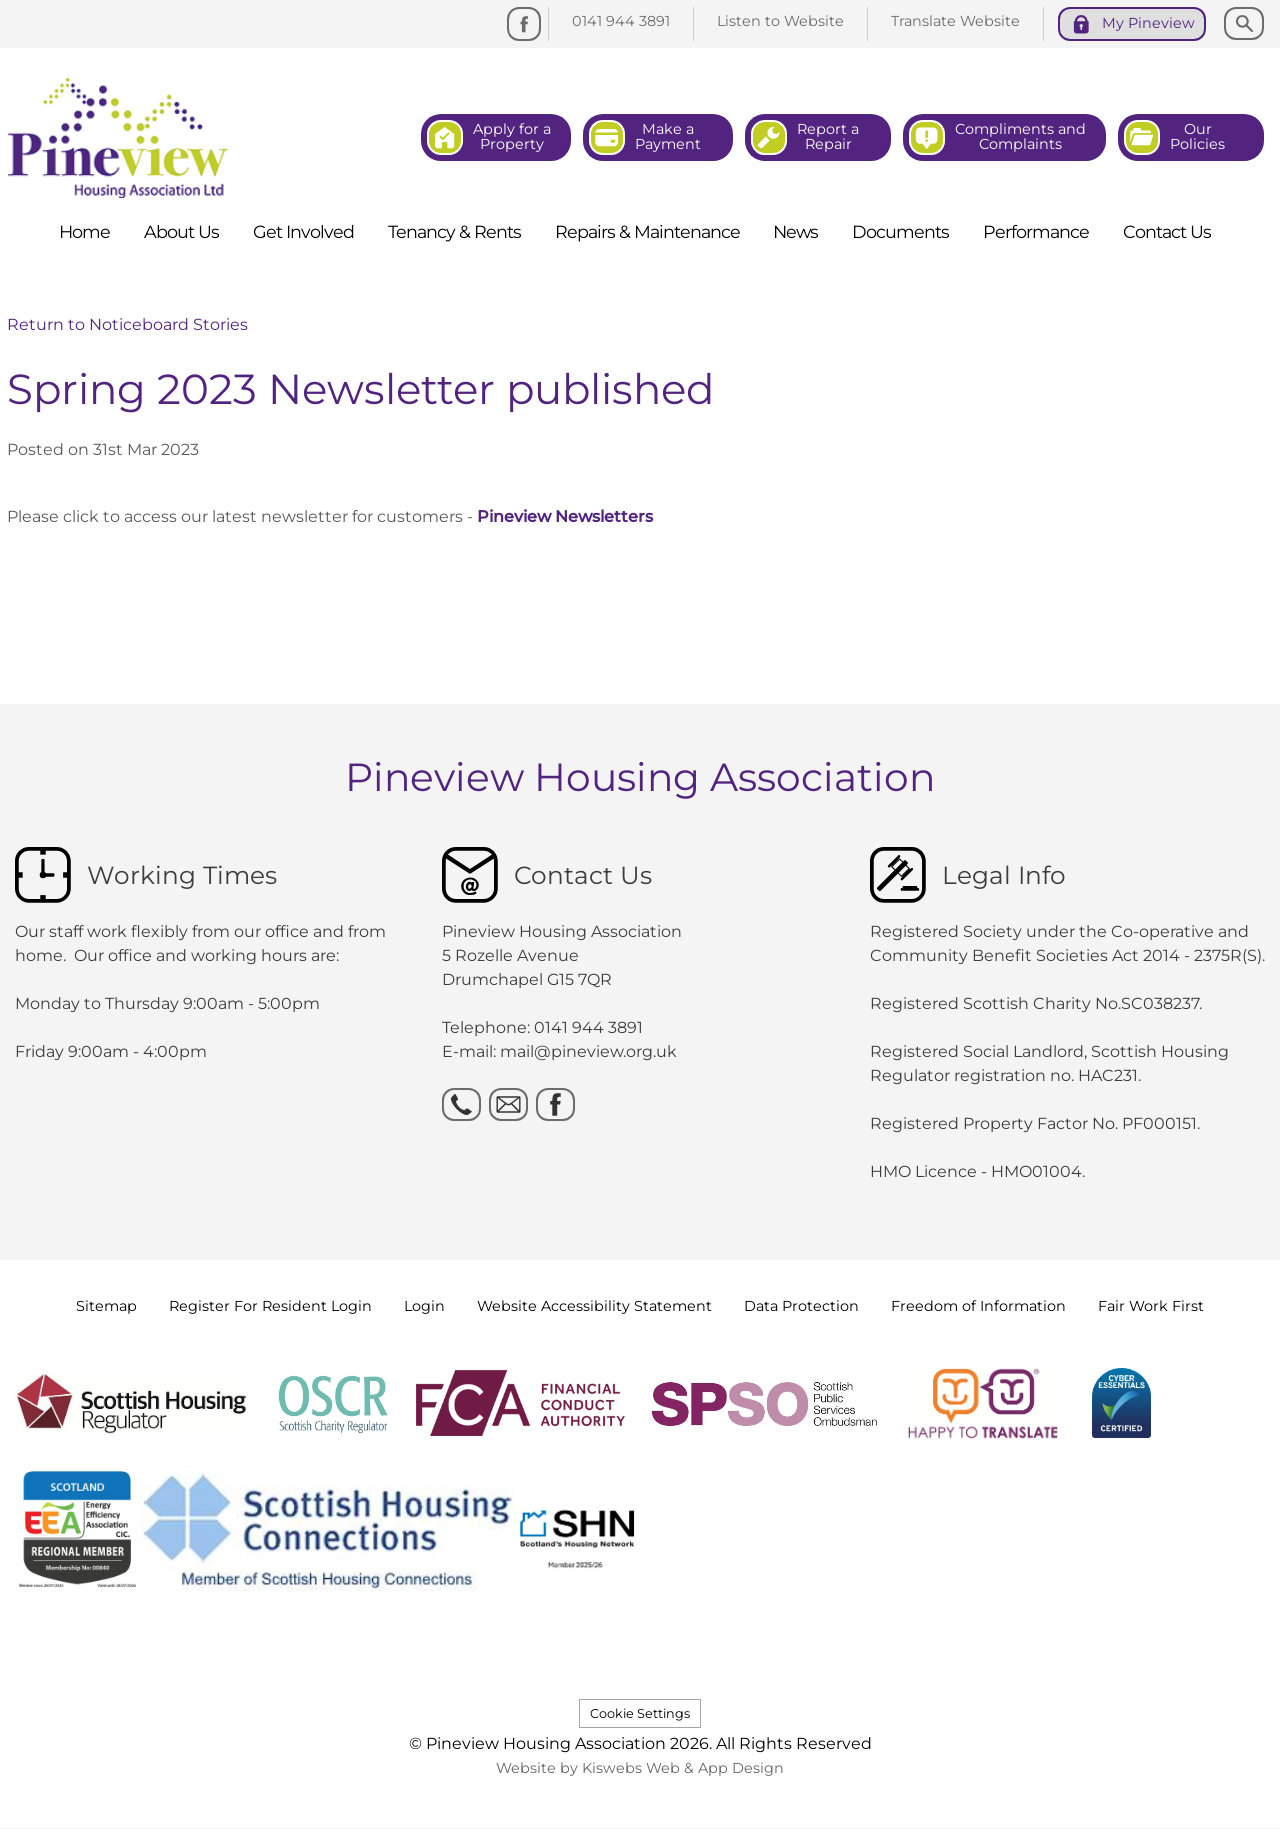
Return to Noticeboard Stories (127, 324)
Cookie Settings (640, 1713)
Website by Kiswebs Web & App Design (640, 1768)
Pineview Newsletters (565, 516)
